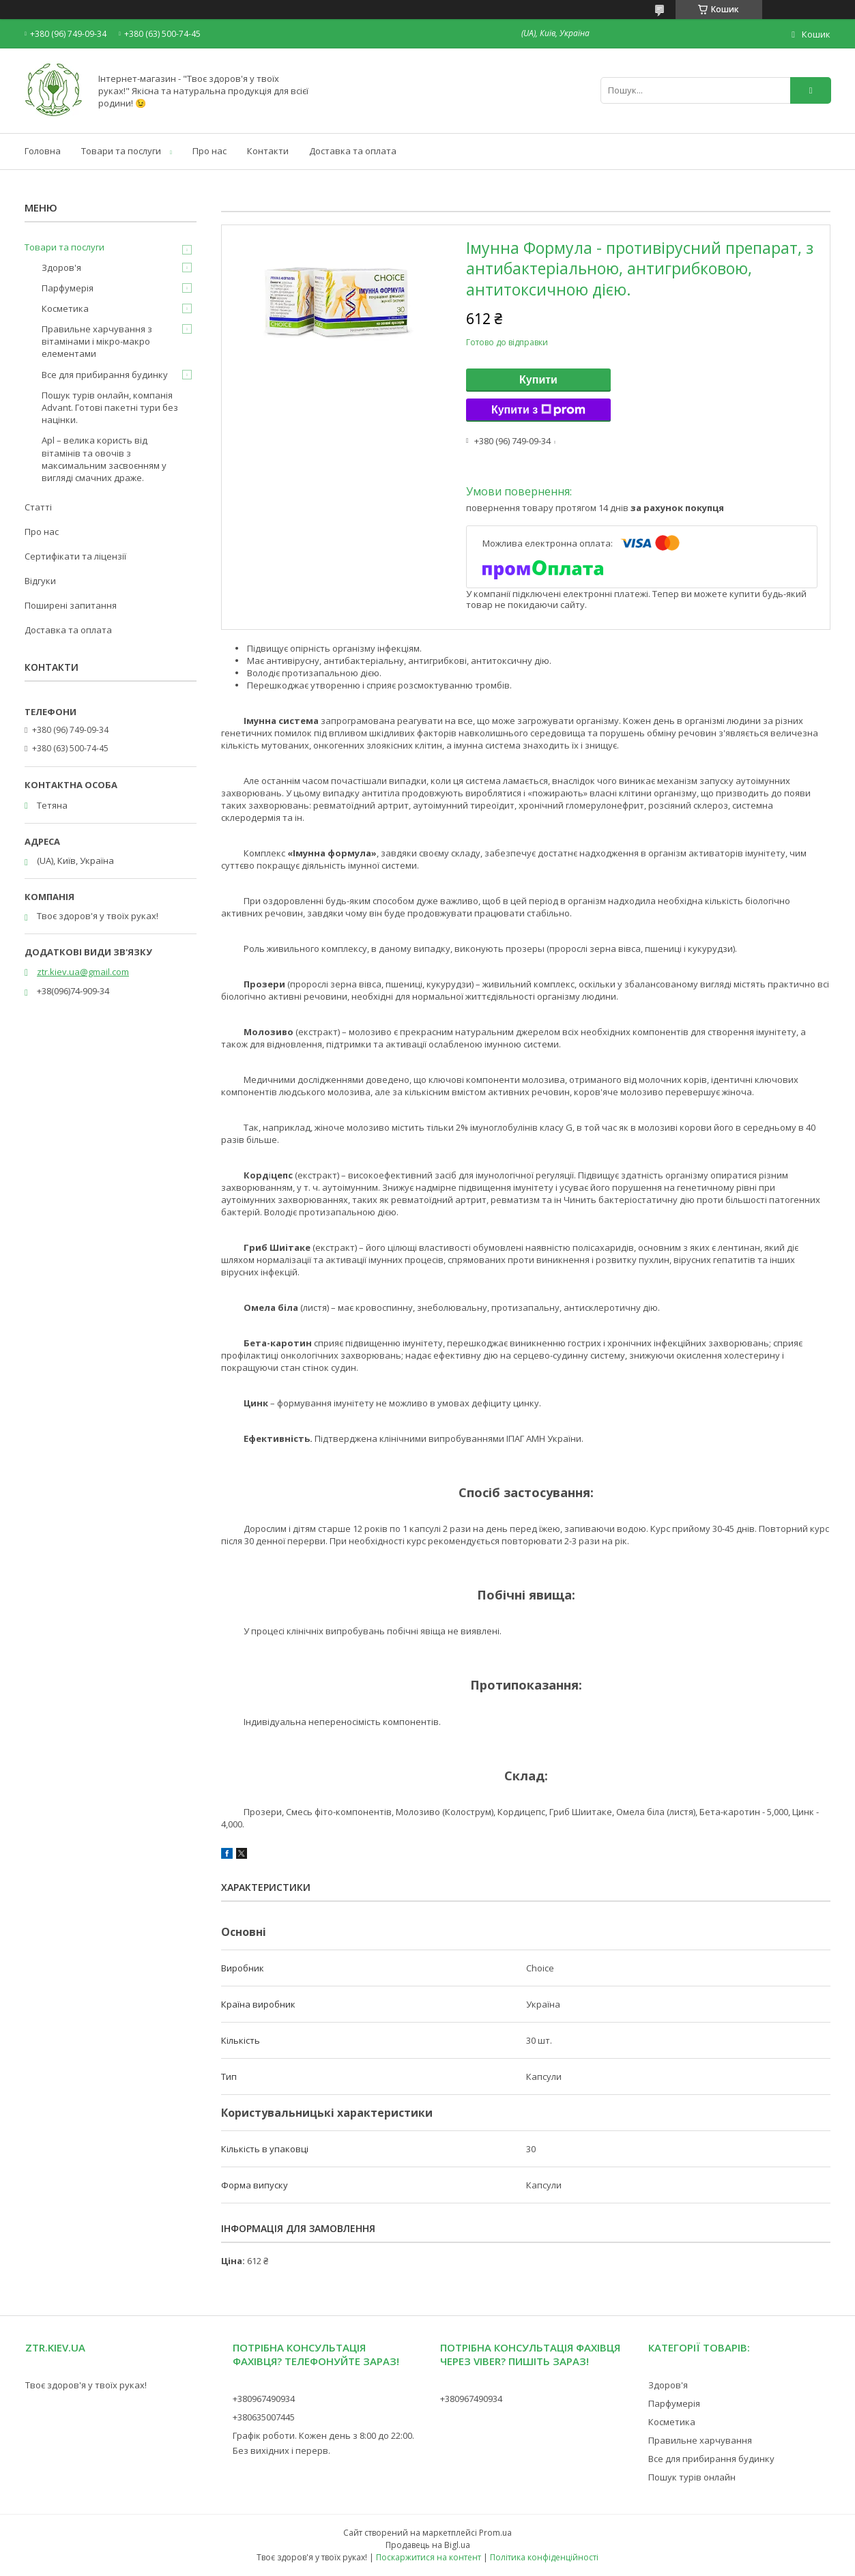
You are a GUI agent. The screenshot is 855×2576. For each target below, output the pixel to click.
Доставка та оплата (352, 151)
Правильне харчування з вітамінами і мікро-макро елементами (97, 341)
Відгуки (40, 581)
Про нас (209, 151)
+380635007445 (264, 2417)
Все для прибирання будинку (105, 374)
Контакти (268, 151)
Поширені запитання (71, 605)
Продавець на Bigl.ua (428, 2545)
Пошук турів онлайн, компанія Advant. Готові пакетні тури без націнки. (110, 407)
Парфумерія (67, 288)
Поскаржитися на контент (428, 2557)
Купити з (538, 410)
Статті (38, 507)
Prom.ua (495, 2532)
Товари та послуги (121, 151)
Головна (43, 151)
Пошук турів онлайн (692, 2477)
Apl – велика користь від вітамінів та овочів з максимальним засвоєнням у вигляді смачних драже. (104, 459)
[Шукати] (810, 90)
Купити (538, 380)
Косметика (65, 308)
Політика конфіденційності (544, 2557)
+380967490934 (264, 2398)
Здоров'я (61, 267)
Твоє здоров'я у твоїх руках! (86, 2385)
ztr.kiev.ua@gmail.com (83, 971)
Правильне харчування (700, 2440)
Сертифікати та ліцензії (75, 556)
